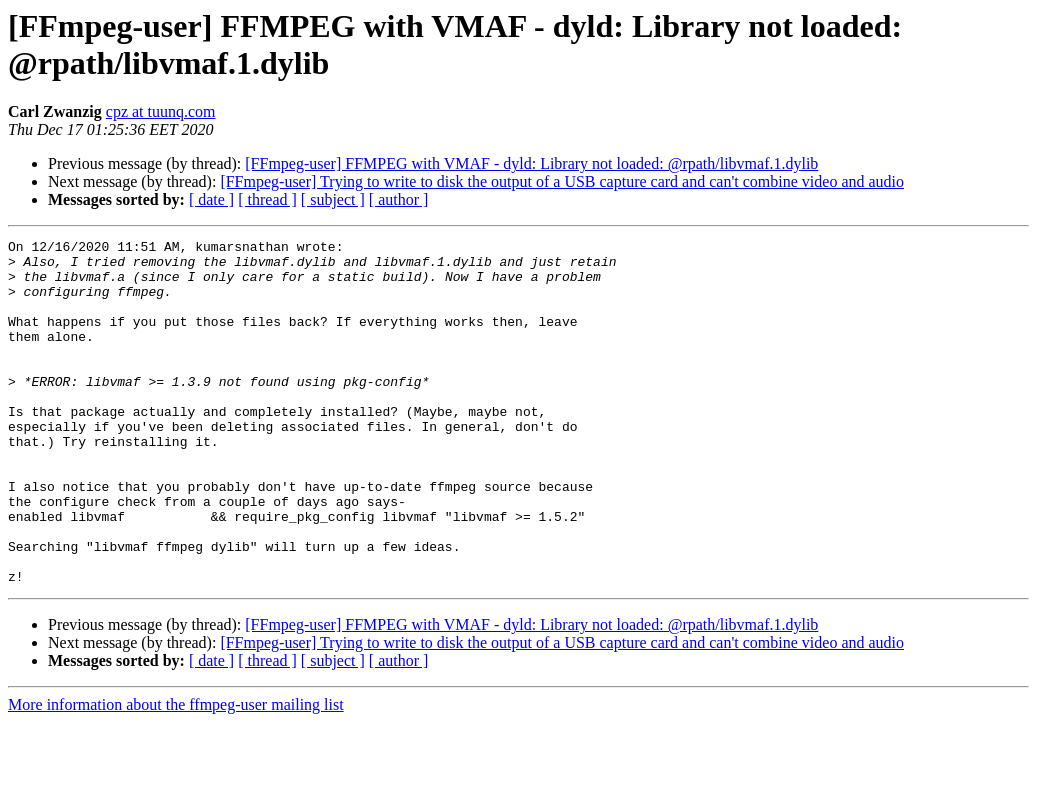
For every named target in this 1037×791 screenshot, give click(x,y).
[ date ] (211, 199)
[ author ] (399, 199)
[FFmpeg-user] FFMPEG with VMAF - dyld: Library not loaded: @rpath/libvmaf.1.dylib (531, 163)
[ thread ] (267, 199)
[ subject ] (333, 199)
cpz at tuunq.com (161, 111)
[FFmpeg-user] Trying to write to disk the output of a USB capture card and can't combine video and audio (562, 181)
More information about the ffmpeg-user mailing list (176, 773)
